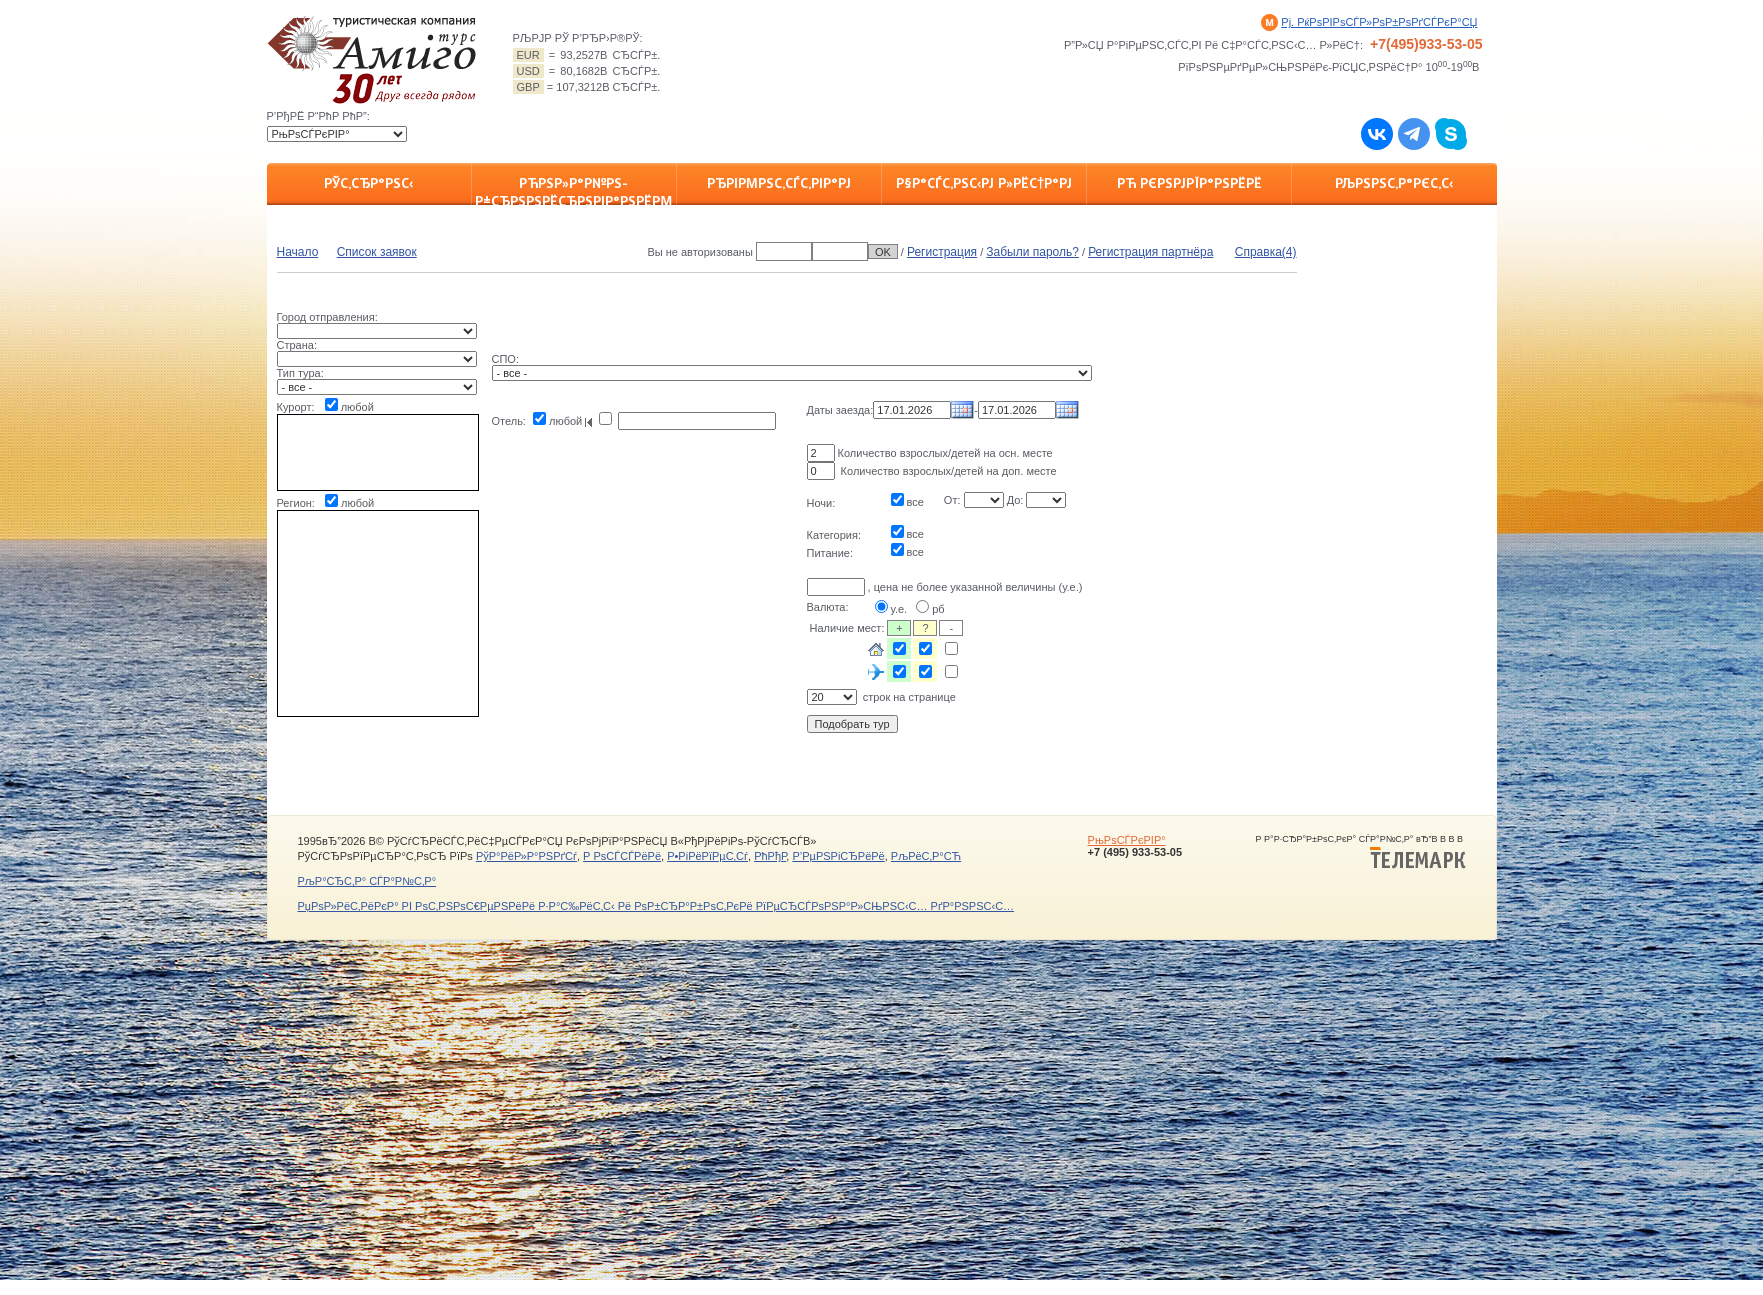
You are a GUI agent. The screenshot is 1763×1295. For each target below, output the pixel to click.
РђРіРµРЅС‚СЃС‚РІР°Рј (779, 183)
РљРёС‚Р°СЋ (926, 856)
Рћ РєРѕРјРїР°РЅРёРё (1189, 183)
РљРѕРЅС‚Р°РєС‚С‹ (1394, 183)
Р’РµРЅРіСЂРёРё (838, 856)
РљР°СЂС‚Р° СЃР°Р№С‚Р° (367, 881)
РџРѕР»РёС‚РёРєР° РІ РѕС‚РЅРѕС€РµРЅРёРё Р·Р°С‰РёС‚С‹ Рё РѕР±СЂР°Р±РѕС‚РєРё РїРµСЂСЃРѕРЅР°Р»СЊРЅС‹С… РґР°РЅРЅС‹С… (656, 906)
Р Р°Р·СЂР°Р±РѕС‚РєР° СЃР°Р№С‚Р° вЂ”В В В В (1361, 852)
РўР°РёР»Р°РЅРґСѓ (526, 856)
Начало (298, 252)
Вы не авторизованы (699, 252)
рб (938, 609)
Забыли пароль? (1032, 252)
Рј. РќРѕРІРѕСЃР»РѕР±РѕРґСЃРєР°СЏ (1379, 22)
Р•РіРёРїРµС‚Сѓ (707, 856)
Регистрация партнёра (1150, 252)
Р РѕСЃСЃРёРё (622, 856)
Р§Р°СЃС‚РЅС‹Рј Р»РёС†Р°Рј (984, 183)
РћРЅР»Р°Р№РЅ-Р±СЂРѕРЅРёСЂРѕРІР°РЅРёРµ (573, 189)
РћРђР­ (770, 856)
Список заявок (377, 252)
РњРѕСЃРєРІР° (1127, 840)
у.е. (899, 609)
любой (357, 407)
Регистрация (942, 252)
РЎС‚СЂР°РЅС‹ (368, 183)
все (915, 502)
